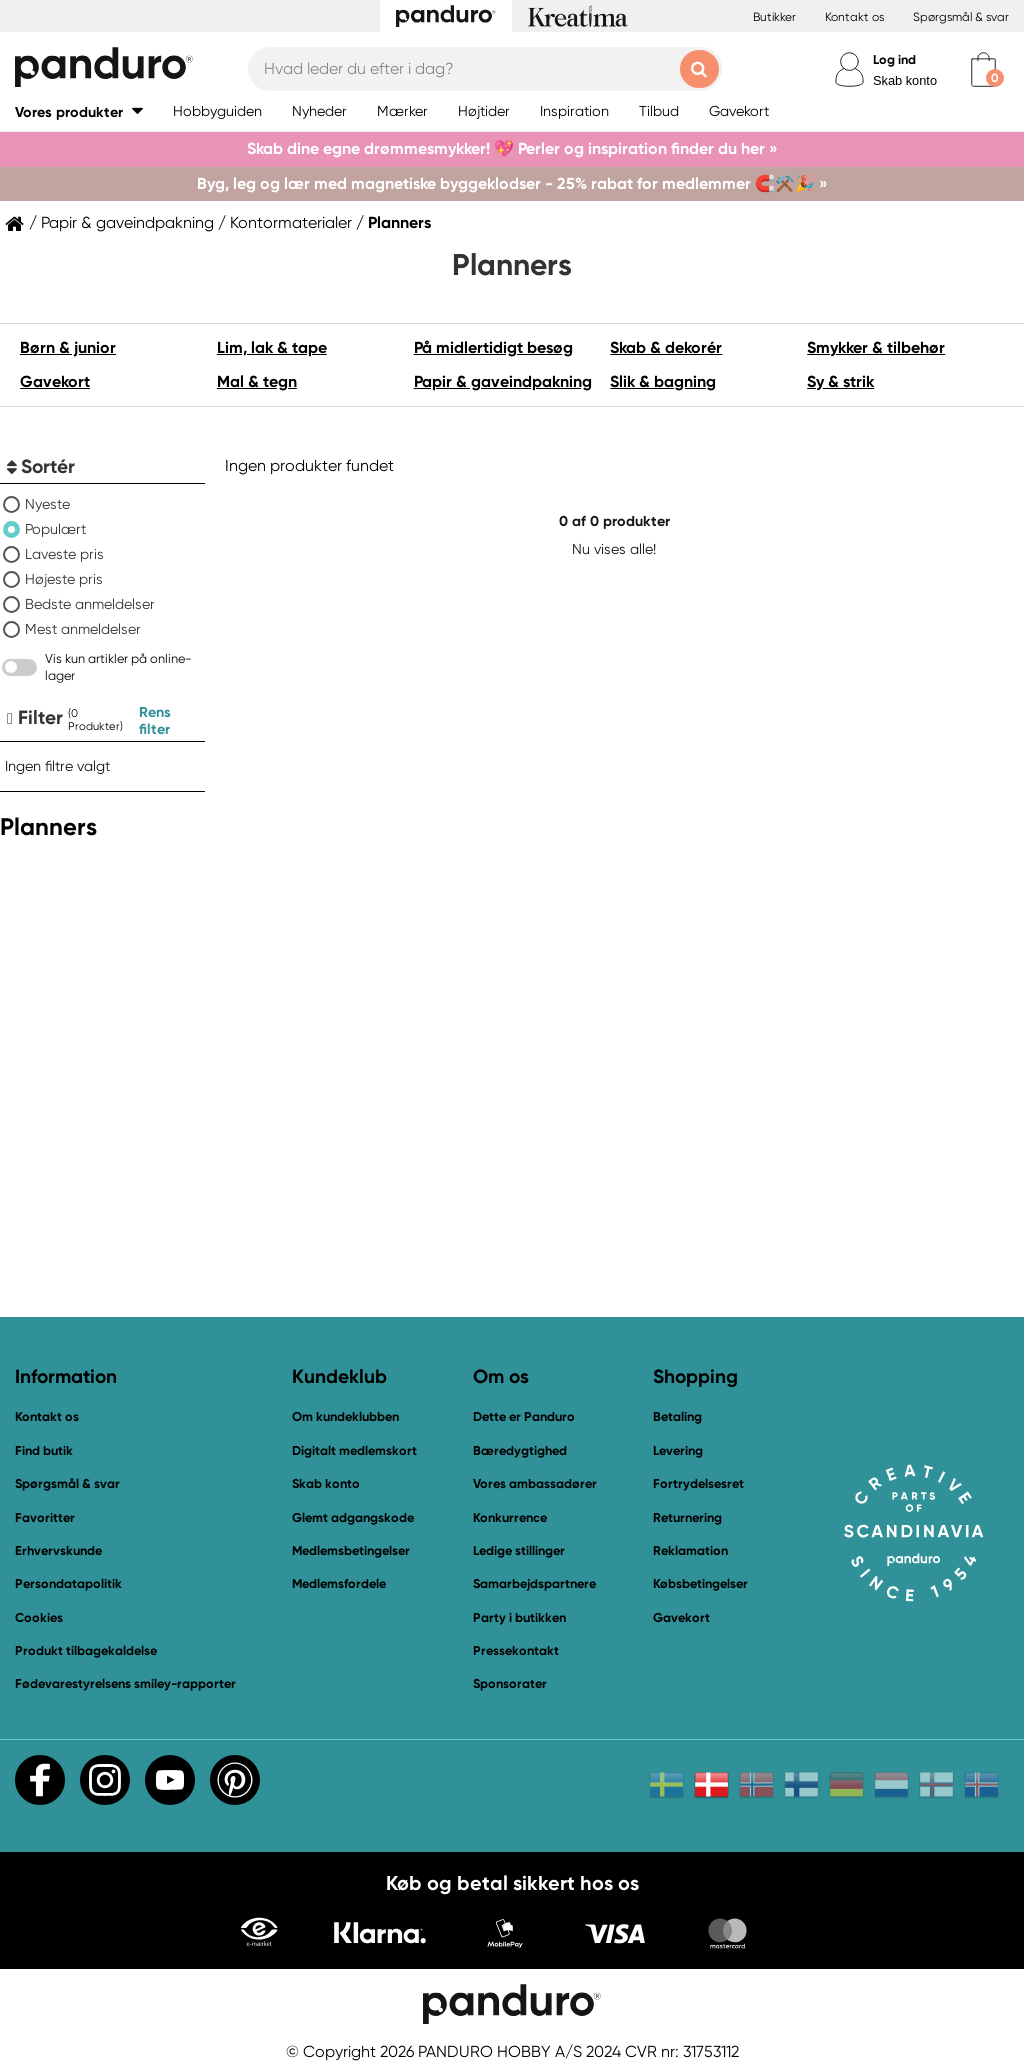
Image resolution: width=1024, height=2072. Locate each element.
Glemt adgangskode (353, 1517)
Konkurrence (510, 1517)
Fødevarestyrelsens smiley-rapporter (125, 1683)
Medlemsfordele (339, 1583)
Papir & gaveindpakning (127, 223)
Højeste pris (64, 579)
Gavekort (55, 381)
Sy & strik (840, 381)
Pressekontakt (516, 1650)
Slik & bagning (663, 381)
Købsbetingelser (700, 1583)
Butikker (774, 17)
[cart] (983, 69)
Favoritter (45, 1517)
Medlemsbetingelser (351, 1550)
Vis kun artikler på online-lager (118, 667)
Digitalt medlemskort (354, 1450)
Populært (55, 529)
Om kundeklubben (345, 1416)
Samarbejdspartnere (534, 1583)
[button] (79, 111)
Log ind (894, 59)
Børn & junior (68, 347)
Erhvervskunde (58, 1550)
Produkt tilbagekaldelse (86, 1650)
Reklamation (690, 1550)
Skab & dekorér (666, 347)
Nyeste (47, 504)
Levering (678, 1450)
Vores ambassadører (535, 1483)
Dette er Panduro (524, 1416)
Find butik (44, 1450)
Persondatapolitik (68, 1583)
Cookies (39, 1618)
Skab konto (905, 80)
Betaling (677, 1416)
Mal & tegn (257, 381)
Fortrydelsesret (698, 1483)
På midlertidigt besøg (493, 347)
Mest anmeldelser (83, 629)
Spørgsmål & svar (961, 17)
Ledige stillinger (519, 1550)
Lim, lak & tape (272, 347)
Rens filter (155, 720)
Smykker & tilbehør (876, 347)
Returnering (687, 1517)
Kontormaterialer (291, 223)
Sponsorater (510, 1683)
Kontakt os (854, 17)
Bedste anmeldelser (90, 604)
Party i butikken (519, 1617)
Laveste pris (64, 554)
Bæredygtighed (520, 1450)
